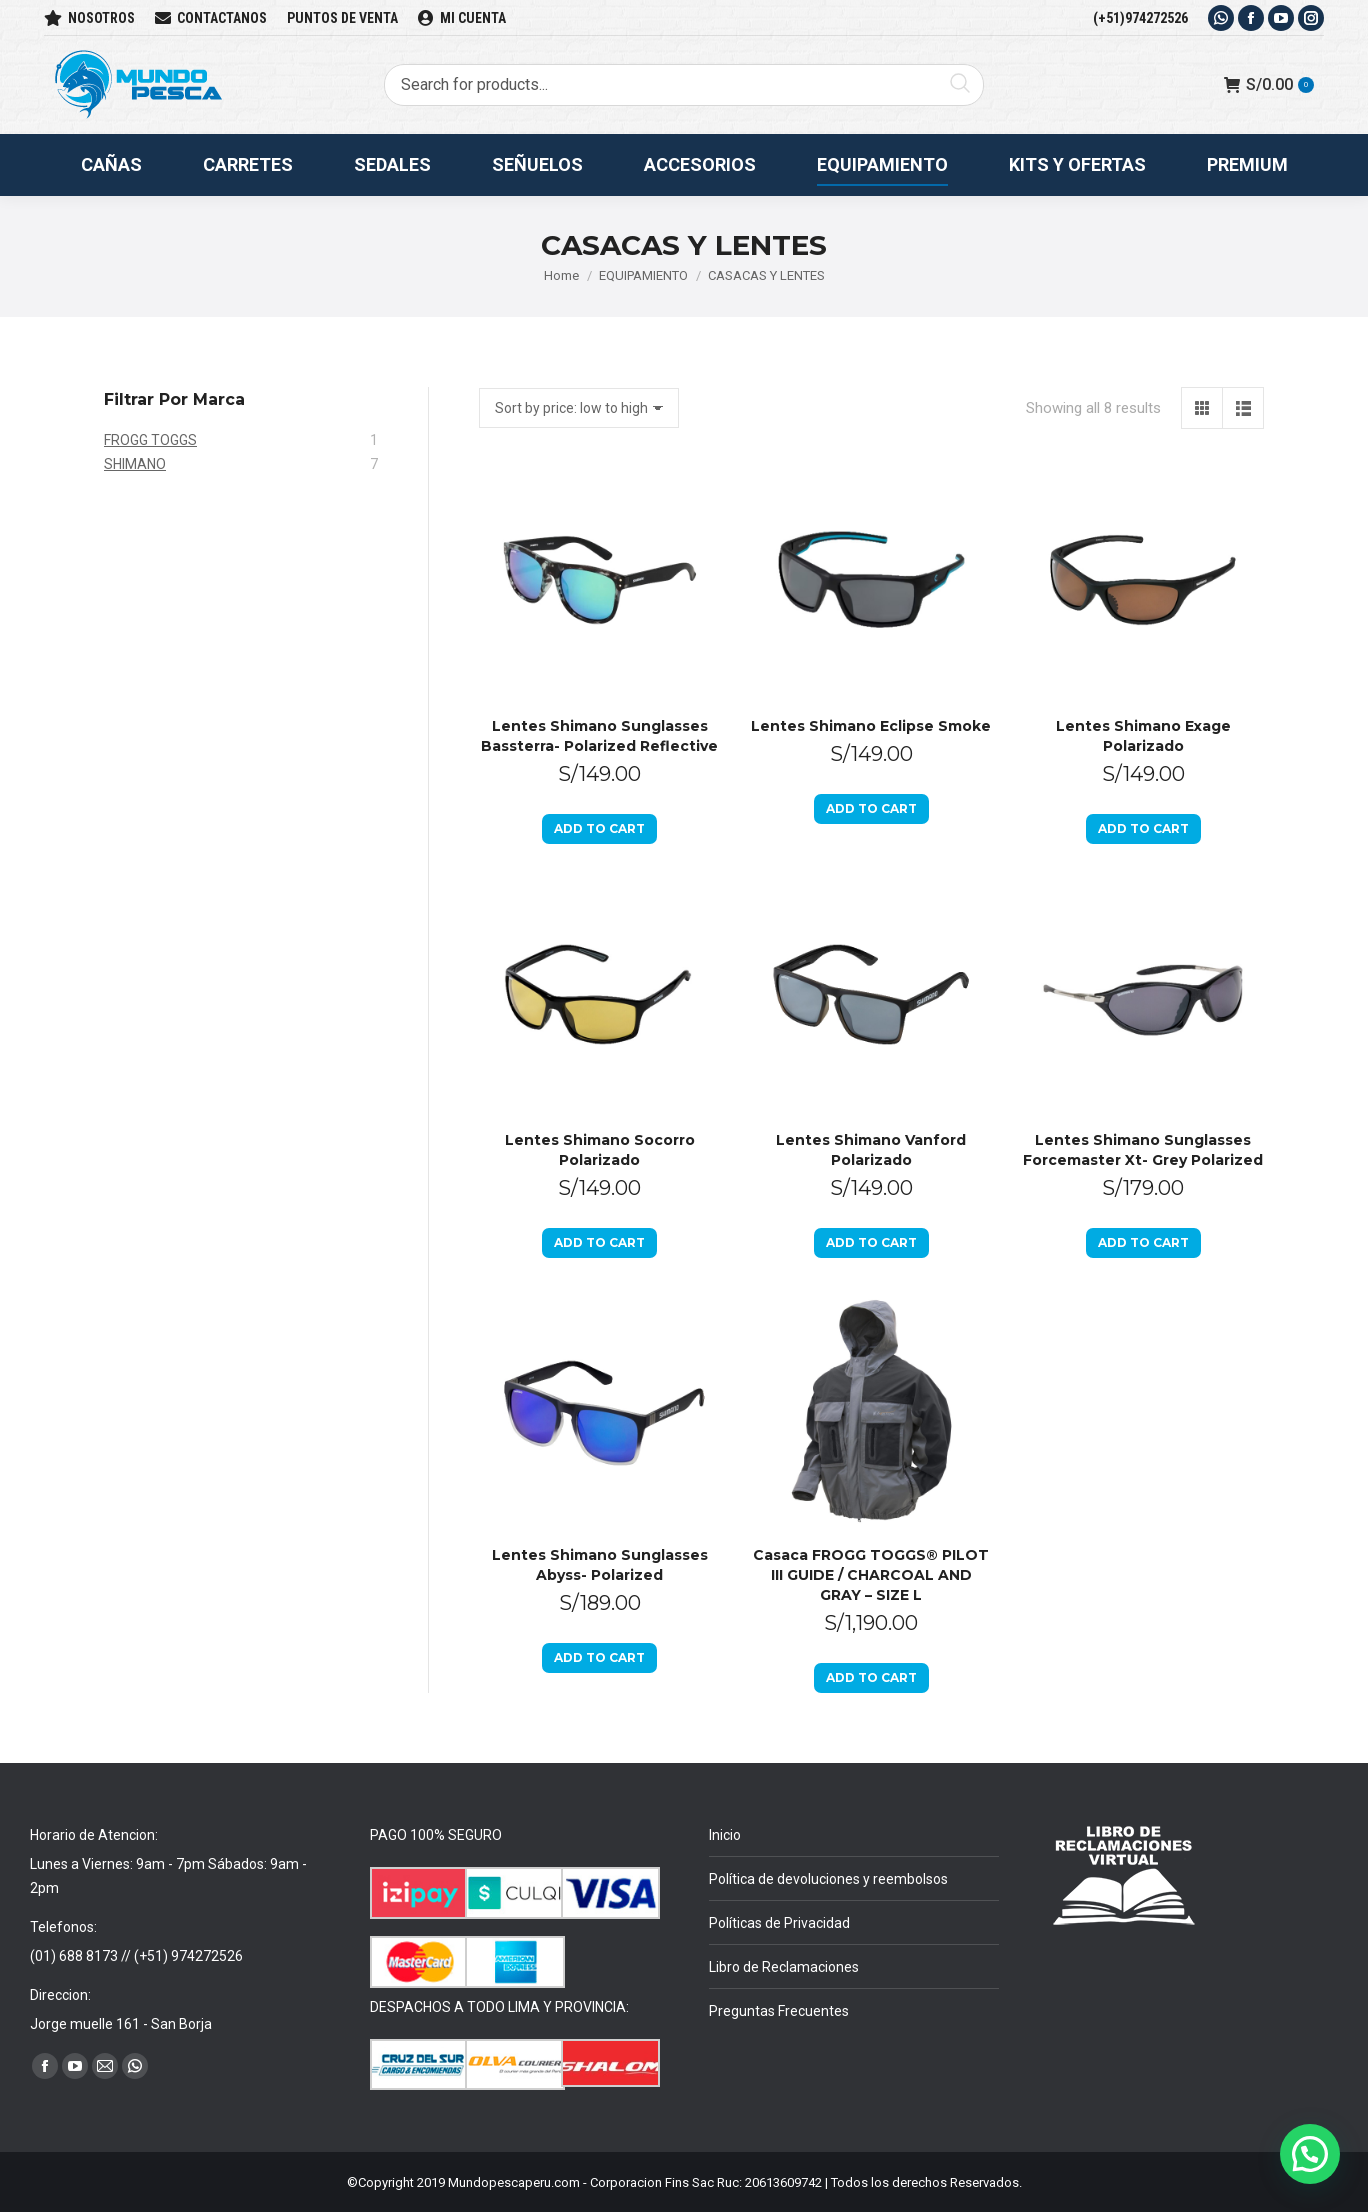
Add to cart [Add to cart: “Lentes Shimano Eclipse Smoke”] (871, 808)
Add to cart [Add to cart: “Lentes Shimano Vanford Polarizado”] (871, 1242)
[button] (1310, 2154)
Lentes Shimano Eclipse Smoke (871, 726)
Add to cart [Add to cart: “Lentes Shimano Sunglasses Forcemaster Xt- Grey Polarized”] (1143, 1242)
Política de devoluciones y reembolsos (828, 1879)
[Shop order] (579, 408)
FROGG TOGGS (150, 440)
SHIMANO (135, 464)
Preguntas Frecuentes (779, 2011)
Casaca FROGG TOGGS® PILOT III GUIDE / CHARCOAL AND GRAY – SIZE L (871, 1575)
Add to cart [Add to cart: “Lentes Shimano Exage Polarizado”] (1143, 828)
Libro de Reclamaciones (784, 1967)
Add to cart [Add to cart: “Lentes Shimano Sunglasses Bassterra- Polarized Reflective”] (599, 828)
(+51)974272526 (1140, 18)
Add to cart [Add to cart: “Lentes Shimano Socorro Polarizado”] (599, 1242)
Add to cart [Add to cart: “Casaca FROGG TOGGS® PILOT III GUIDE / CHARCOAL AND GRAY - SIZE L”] (871, 1677)
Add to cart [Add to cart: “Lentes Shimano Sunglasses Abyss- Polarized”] (599, 1657)
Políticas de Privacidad (779, 1923)
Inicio (725, 1835)
